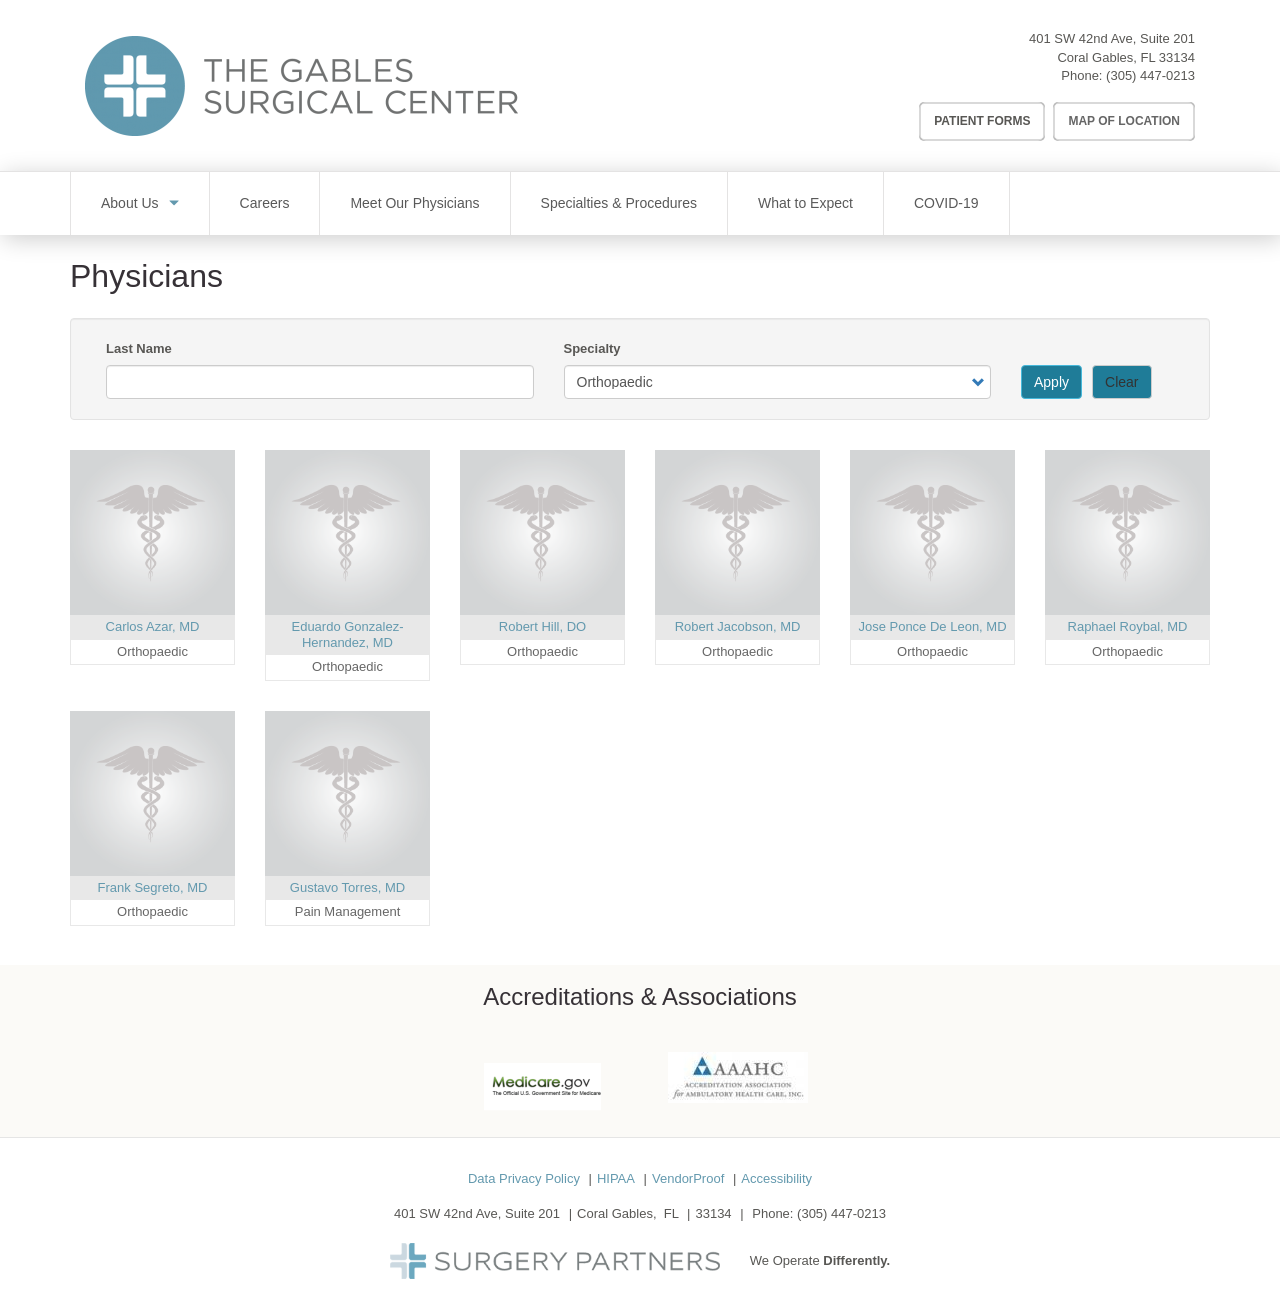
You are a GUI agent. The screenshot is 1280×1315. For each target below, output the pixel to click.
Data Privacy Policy (524, 1178)
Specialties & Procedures (619, 203)
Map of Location (1124, 121)
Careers (265, 203)
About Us (130, 203)
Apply (1051, 382)
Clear (1121, 382)
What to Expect (805, 203)
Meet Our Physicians (414, 203)
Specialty (592, 348)
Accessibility (776, 1178)
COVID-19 (946, 203)
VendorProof (688, 1178)
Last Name (139, 348)
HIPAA (616, 1178)
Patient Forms (982, 121)
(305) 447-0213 (1150, 75)
